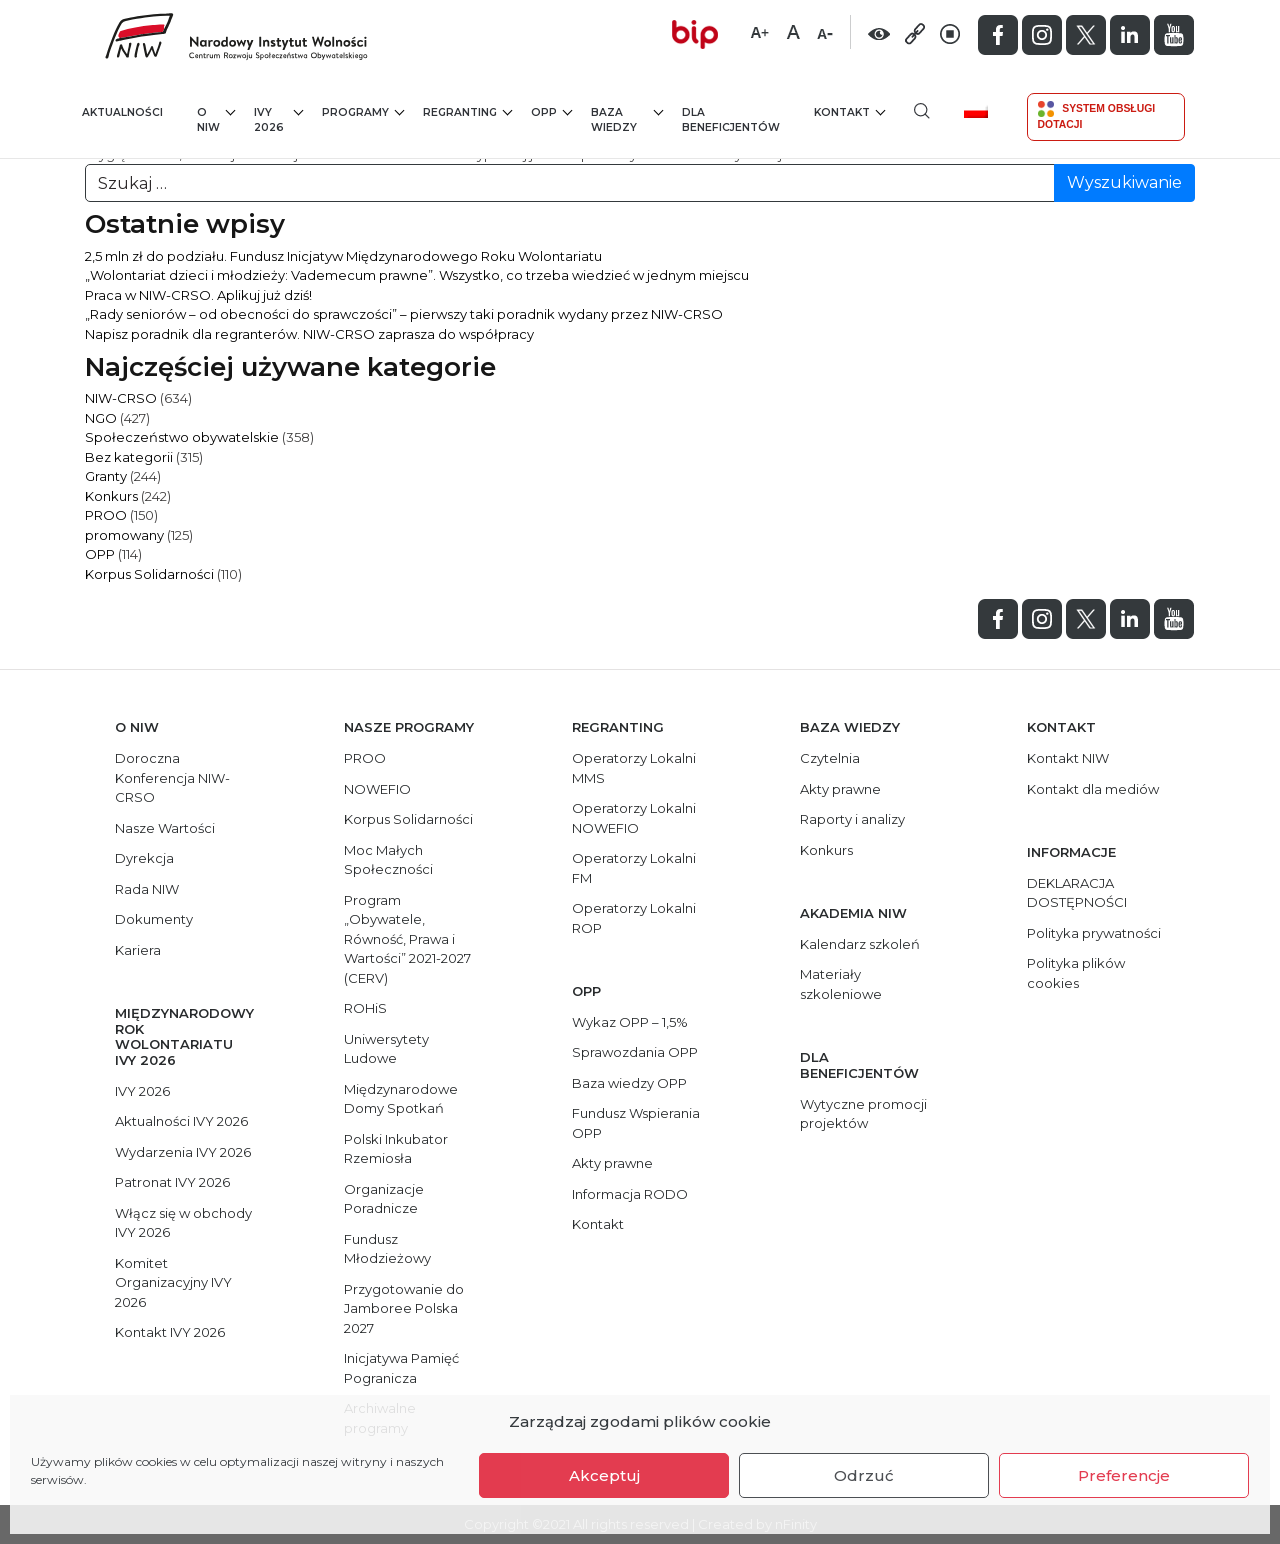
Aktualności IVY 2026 (181, 1121)
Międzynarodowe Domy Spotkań (401, 1099)
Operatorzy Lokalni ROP (634, 918)
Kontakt (849, 111)
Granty (106, 476)
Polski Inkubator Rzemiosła (396, 1149)
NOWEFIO (377, 789)
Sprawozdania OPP (635, 1052)
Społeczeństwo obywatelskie (182, 437)
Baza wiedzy (627, 119)
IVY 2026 (278, 119)
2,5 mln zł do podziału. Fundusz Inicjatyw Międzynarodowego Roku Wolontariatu (343, 256)
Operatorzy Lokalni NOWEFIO (634, 818)
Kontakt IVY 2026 (170, 1332)
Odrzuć (864, 1475)
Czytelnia (830, 758)
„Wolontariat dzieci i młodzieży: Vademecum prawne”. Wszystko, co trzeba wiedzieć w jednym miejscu (417, 275)
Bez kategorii (129, 457)
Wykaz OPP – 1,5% (630, 1022)
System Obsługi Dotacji (1097, 115)
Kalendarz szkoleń (860, 944)
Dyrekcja (144, 858)
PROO (106, 515)
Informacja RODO (630, 1194)
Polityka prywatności (1094, 933)
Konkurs (111, 496)
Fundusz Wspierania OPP (636, 1123)
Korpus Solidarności (149, 574)
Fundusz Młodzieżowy (387, 1249)
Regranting (467, 111)
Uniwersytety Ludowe (386, 1049)
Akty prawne (612, 1163)
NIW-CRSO (121, 398)
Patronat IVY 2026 (172, 1182)
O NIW (216, 119)
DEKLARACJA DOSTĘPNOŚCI (1077, 893)
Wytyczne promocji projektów (863, 1114)
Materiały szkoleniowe (841, 984)
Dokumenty (154, 919)
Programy (363, 111)
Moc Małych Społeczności (388, 860)
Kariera (138, 950)
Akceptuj (604, 1475)
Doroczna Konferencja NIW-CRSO (172, 777)
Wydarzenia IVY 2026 (183, 1152)
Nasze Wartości (165, 828)
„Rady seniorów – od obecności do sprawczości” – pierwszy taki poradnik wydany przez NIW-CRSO (404, 314)
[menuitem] (983, 110)
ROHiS (365, 1008)
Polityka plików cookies (1076, 973)
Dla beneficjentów (731, 120)
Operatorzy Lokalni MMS (634, 768)
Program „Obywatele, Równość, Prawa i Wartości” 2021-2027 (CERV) (407, 939)
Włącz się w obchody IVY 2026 (183, 1223)
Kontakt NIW (1068, 758)
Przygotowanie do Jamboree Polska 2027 (404, 1308)
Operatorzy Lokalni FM (634, 868)
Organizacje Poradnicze (384, 1199)
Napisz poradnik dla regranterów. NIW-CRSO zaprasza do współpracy (309, 334)
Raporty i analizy (852, 819)
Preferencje (1124, 1475)
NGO (101, 418)
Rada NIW (147, 889)
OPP (551, 111)
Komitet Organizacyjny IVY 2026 (173, 1282)
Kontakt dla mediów (1093, 789)
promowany (124, 535)
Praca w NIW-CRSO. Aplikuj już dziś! (198, 295)
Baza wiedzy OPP (629, 1083)
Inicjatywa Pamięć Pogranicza (401, 1368)
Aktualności (122, 112)
